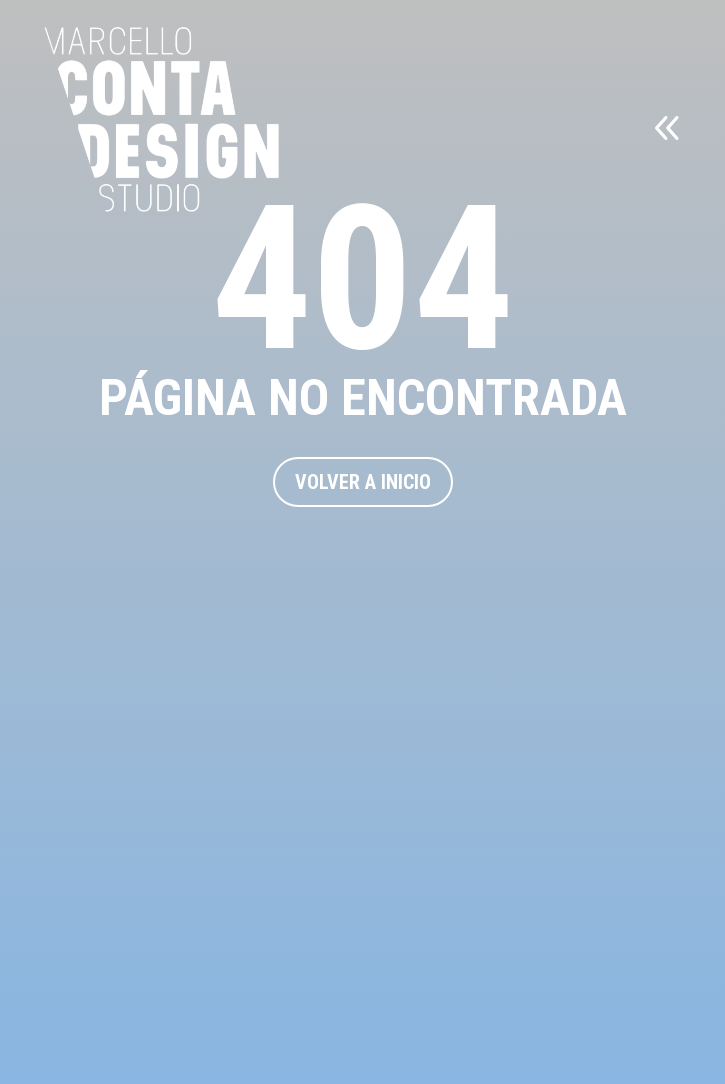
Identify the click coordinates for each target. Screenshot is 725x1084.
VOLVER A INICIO (363, 482)
